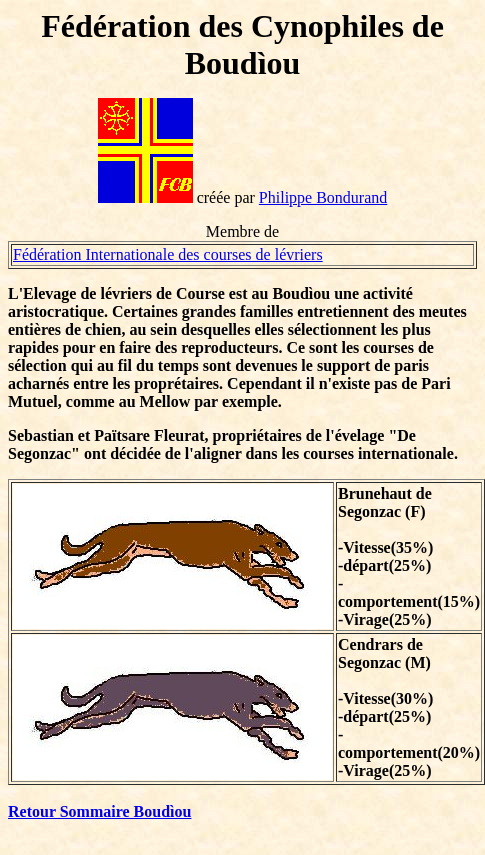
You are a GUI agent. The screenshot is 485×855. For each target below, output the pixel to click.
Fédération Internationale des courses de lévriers (168, 254)
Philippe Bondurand (323, 197)
